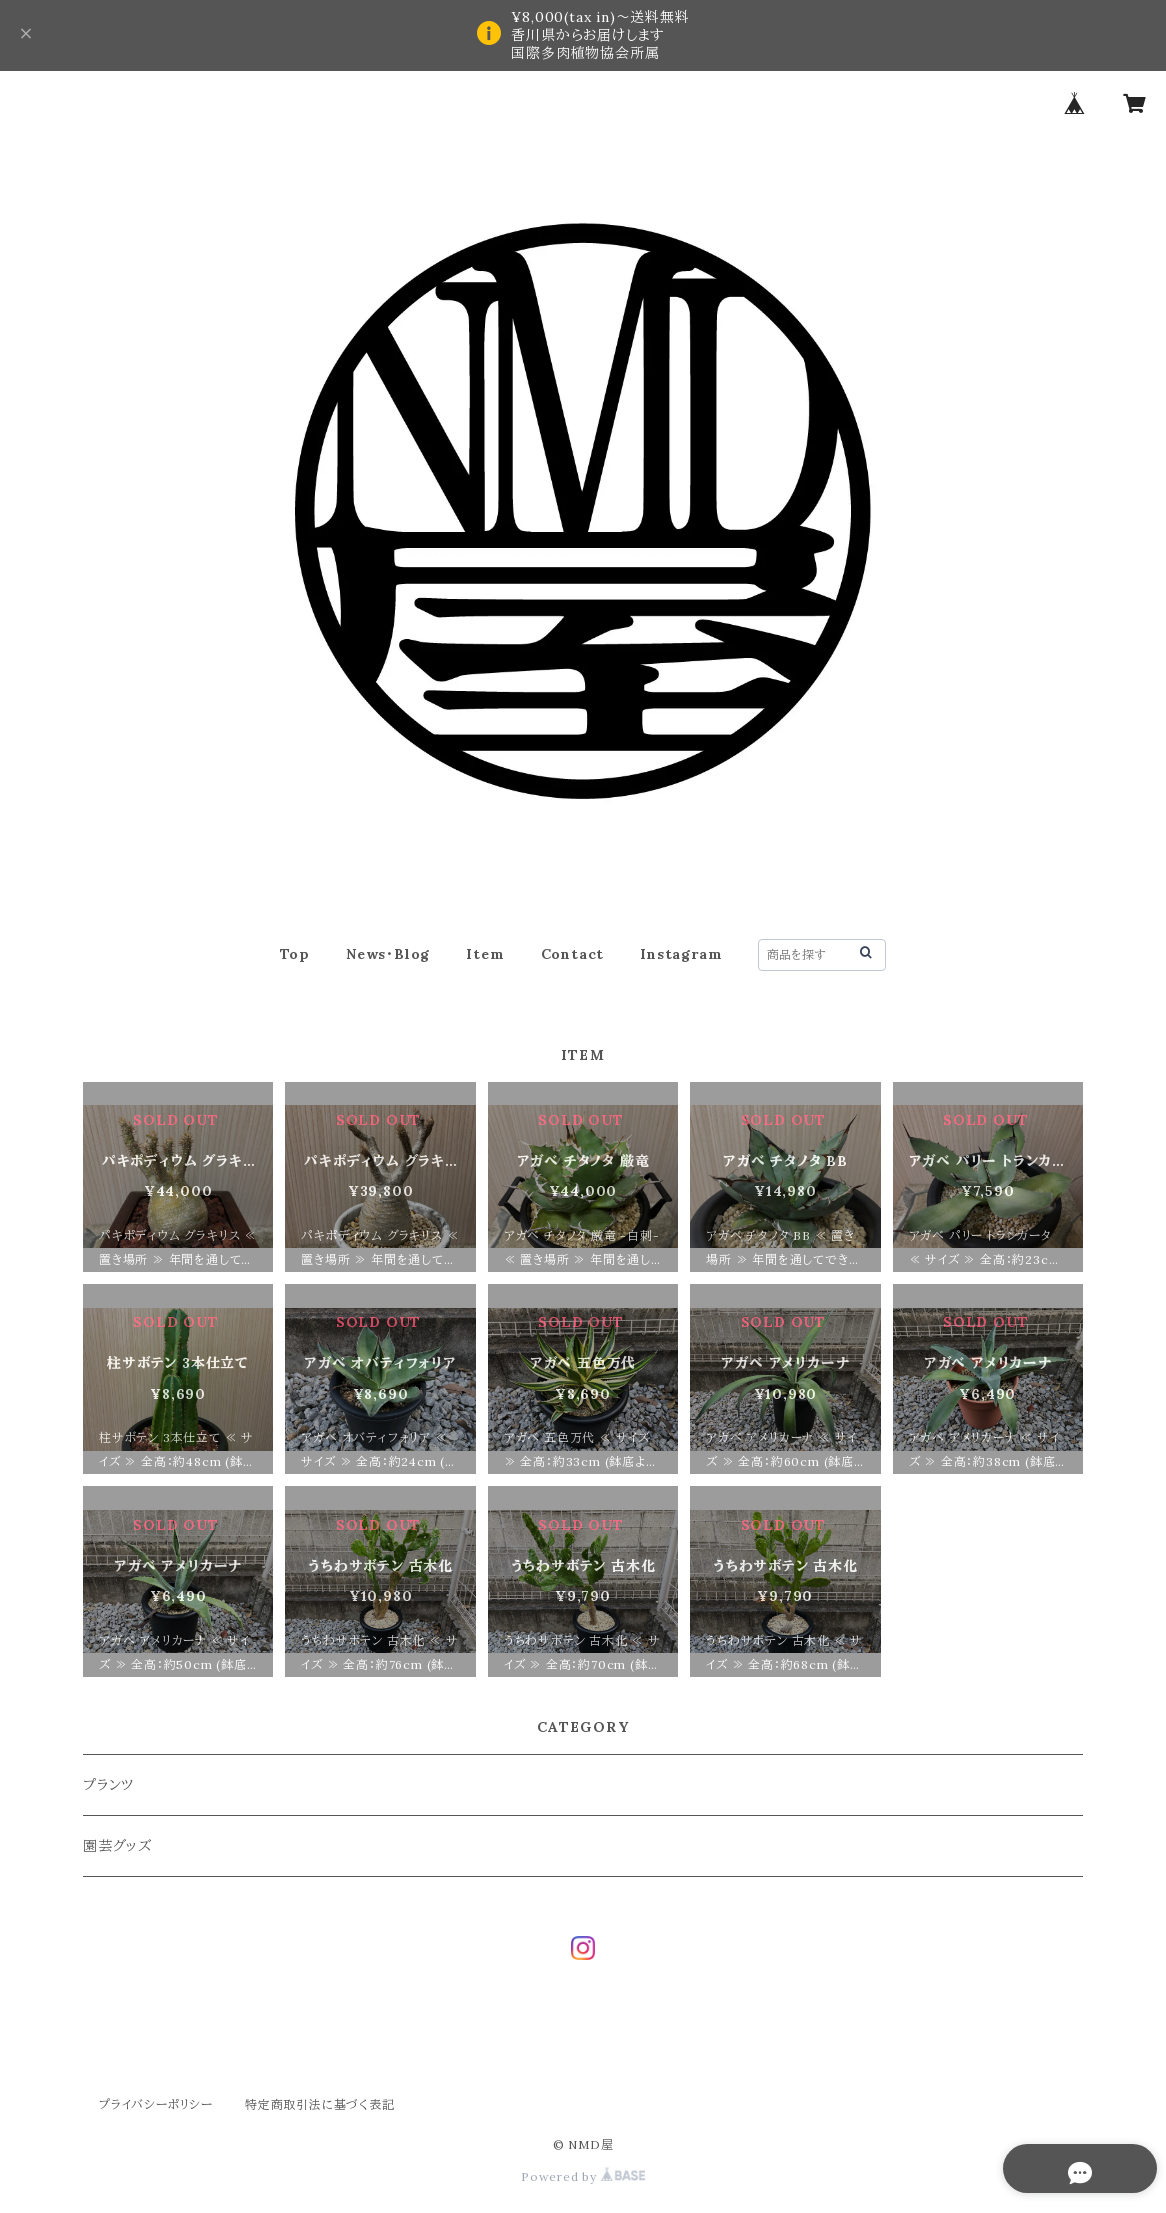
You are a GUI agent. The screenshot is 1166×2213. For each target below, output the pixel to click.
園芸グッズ (117, 1846)
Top (295, 954)
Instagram (681, 954)
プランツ (108, 1785)
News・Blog (388, 954)
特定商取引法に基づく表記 (320, 2104)
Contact (573, 954)
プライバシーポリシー (156, 2104)
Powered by (583, 2176)
